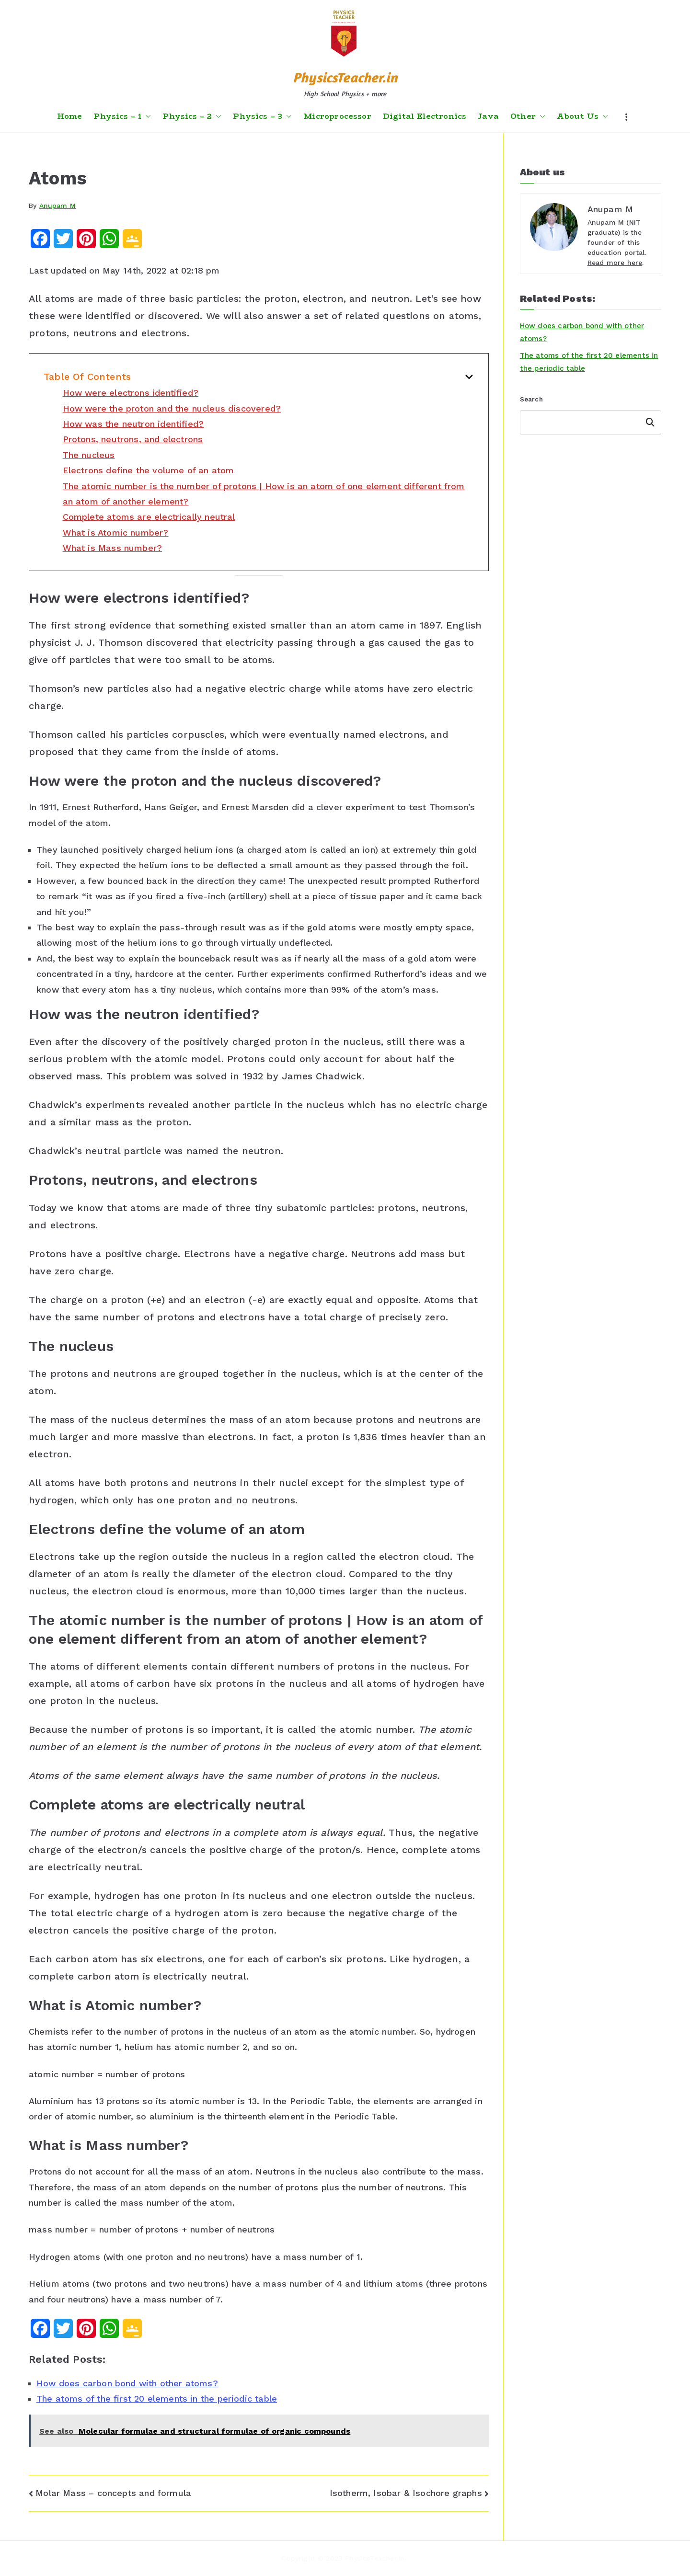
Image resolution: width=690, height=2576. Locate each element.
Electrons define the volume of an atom (148, 470)
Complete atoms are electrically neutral (149, 517)
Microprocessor (337, 116)
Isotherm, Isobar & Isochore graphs (406, 2493)
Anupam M (57, 205)
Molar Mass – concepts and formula (113, 2493)
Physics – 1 (122, 116)
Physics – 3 (262, 116)
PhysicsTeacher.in (345, 77)
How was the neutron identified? (133, 424)
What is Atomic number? (116, 532)
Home (69, 116)
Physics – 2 (191, 116)
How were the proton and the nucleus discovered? (172, 408)
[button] (146, 116)
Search (531, 399)
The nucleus (89, 455)
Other (527, 116)
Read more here (615, 262)
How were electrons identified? (130, 393)
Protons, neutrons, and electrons (133, 439)
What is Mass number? (112, 548)
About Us (582, 116)
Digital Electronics (424, 116)
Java (488, 116)
